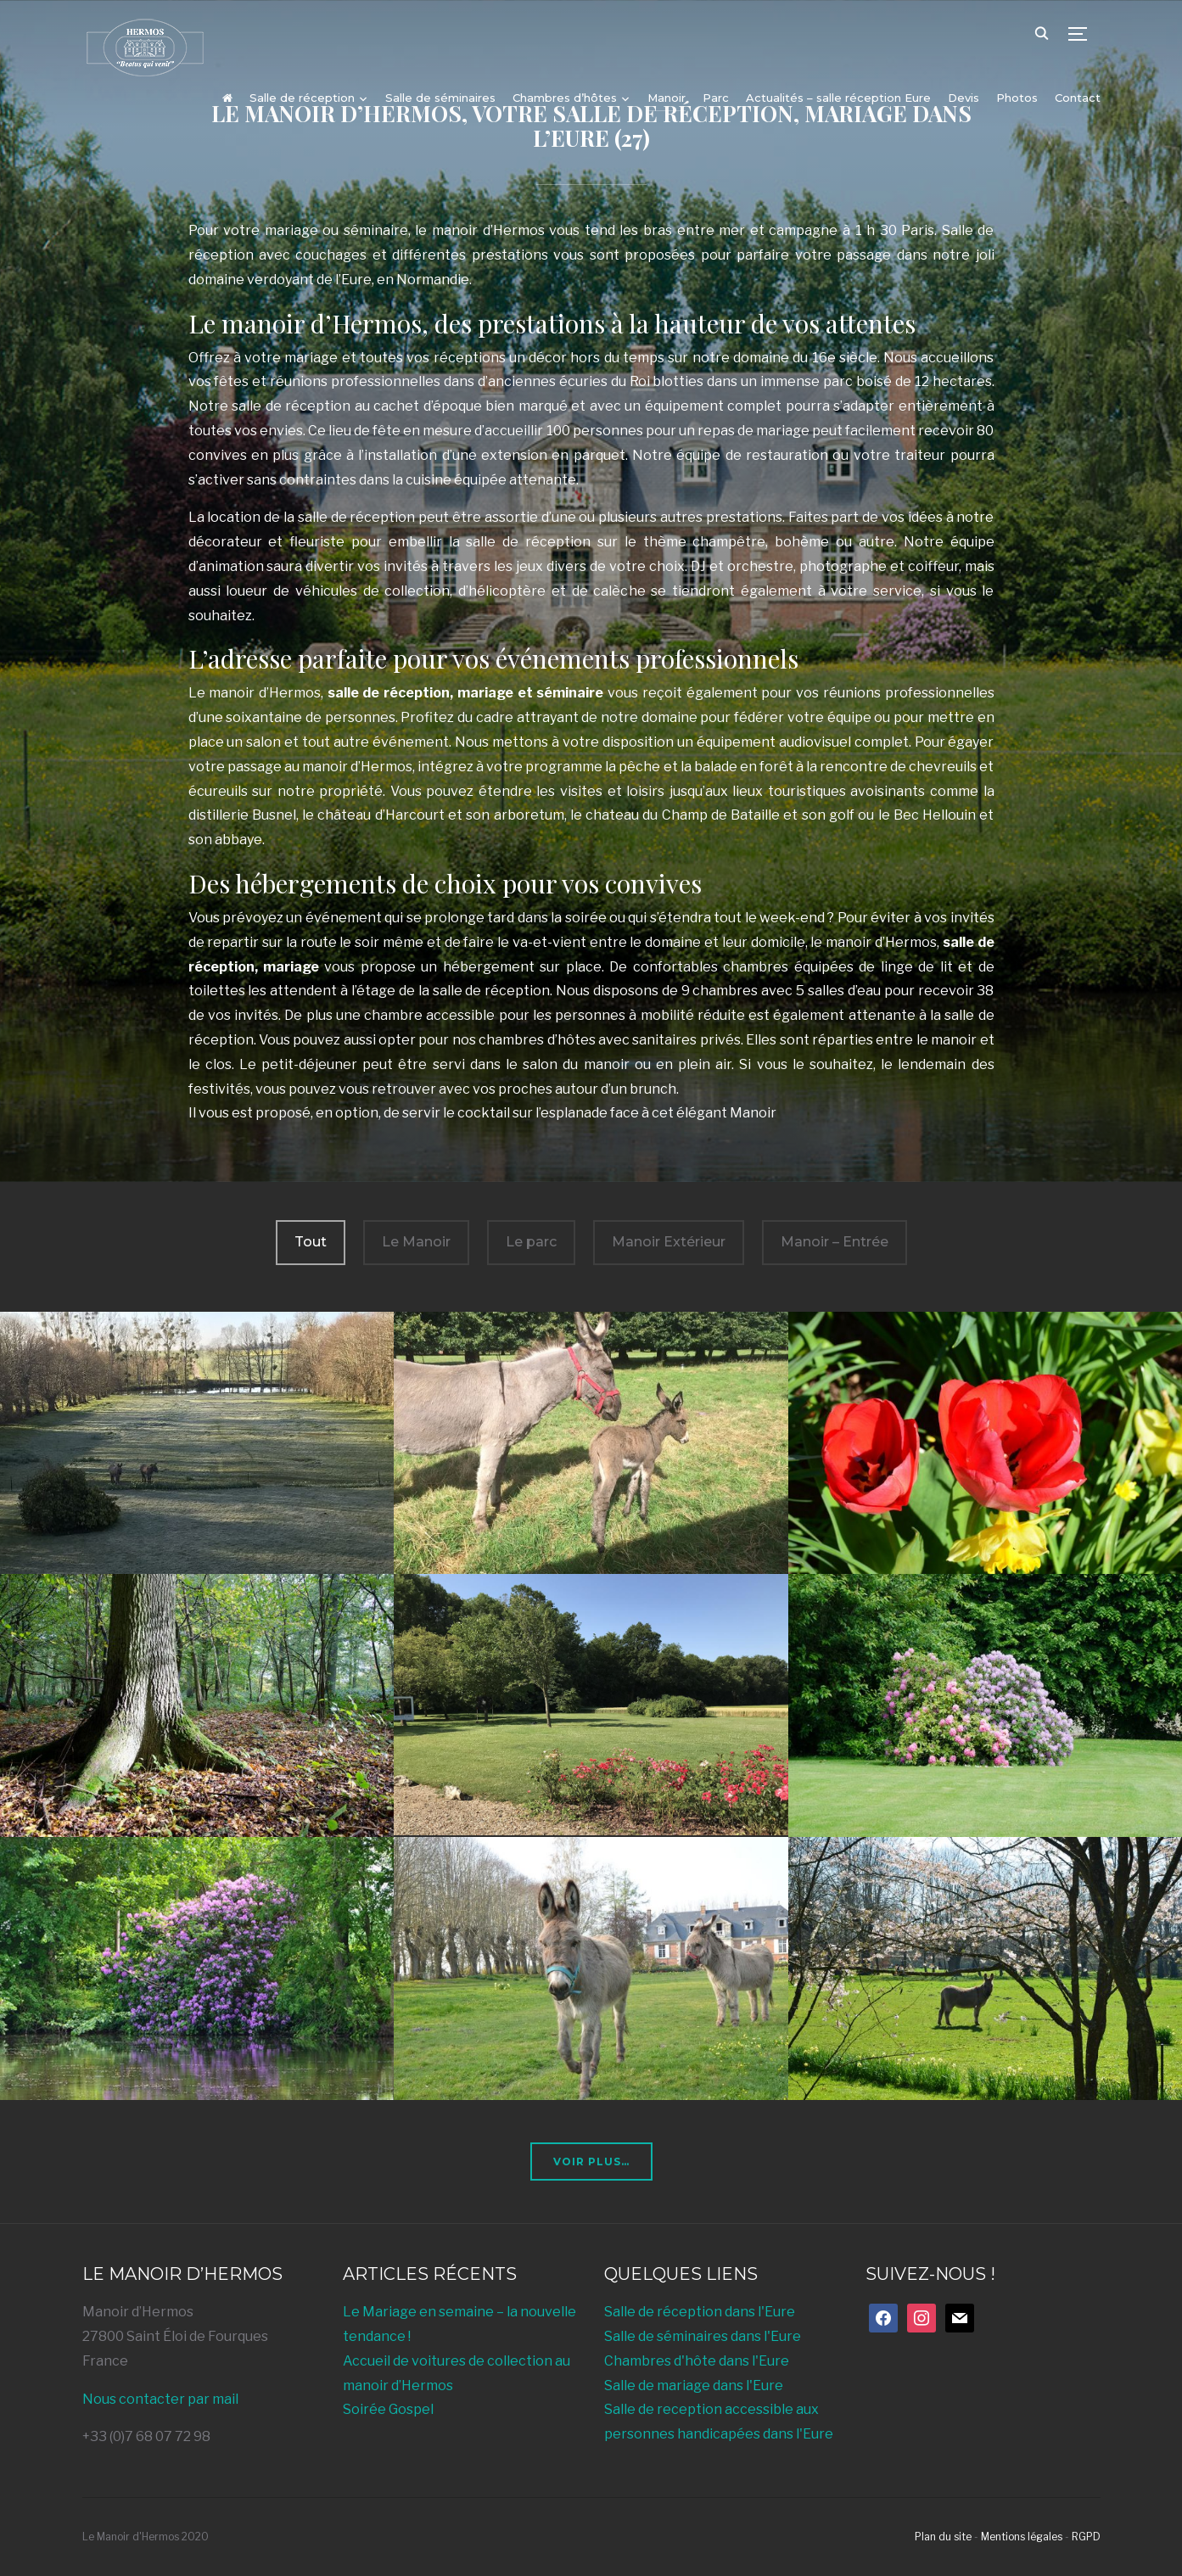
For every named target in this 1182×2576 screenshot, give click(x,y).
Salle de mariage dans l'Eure (693, 2385)
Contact (1078, 97)
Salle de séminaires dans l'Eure (702, 2336)
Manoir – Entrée (834, 1242)
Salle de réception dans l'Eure (699, 2312)
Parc (716, 97)
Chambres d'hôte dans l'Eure (696, 2361)
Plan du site (943, 2536)
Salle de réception (302, 97)
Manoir (666, 97)
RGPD (1086, 2536)
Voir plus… (591, 2161)
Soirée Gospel (388, 2409)
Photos (1017, 97)
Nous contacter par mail (160, 2399)
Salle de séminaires (440, 97)
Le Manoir (416, 1242)
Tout (310, 1242)
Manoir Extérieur (668, 1242)
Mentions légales (1021, 2536)
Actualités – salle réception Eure (838, 97)
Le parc (531, 1242)
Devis (963, 97)
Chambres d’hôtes (565, 97)
